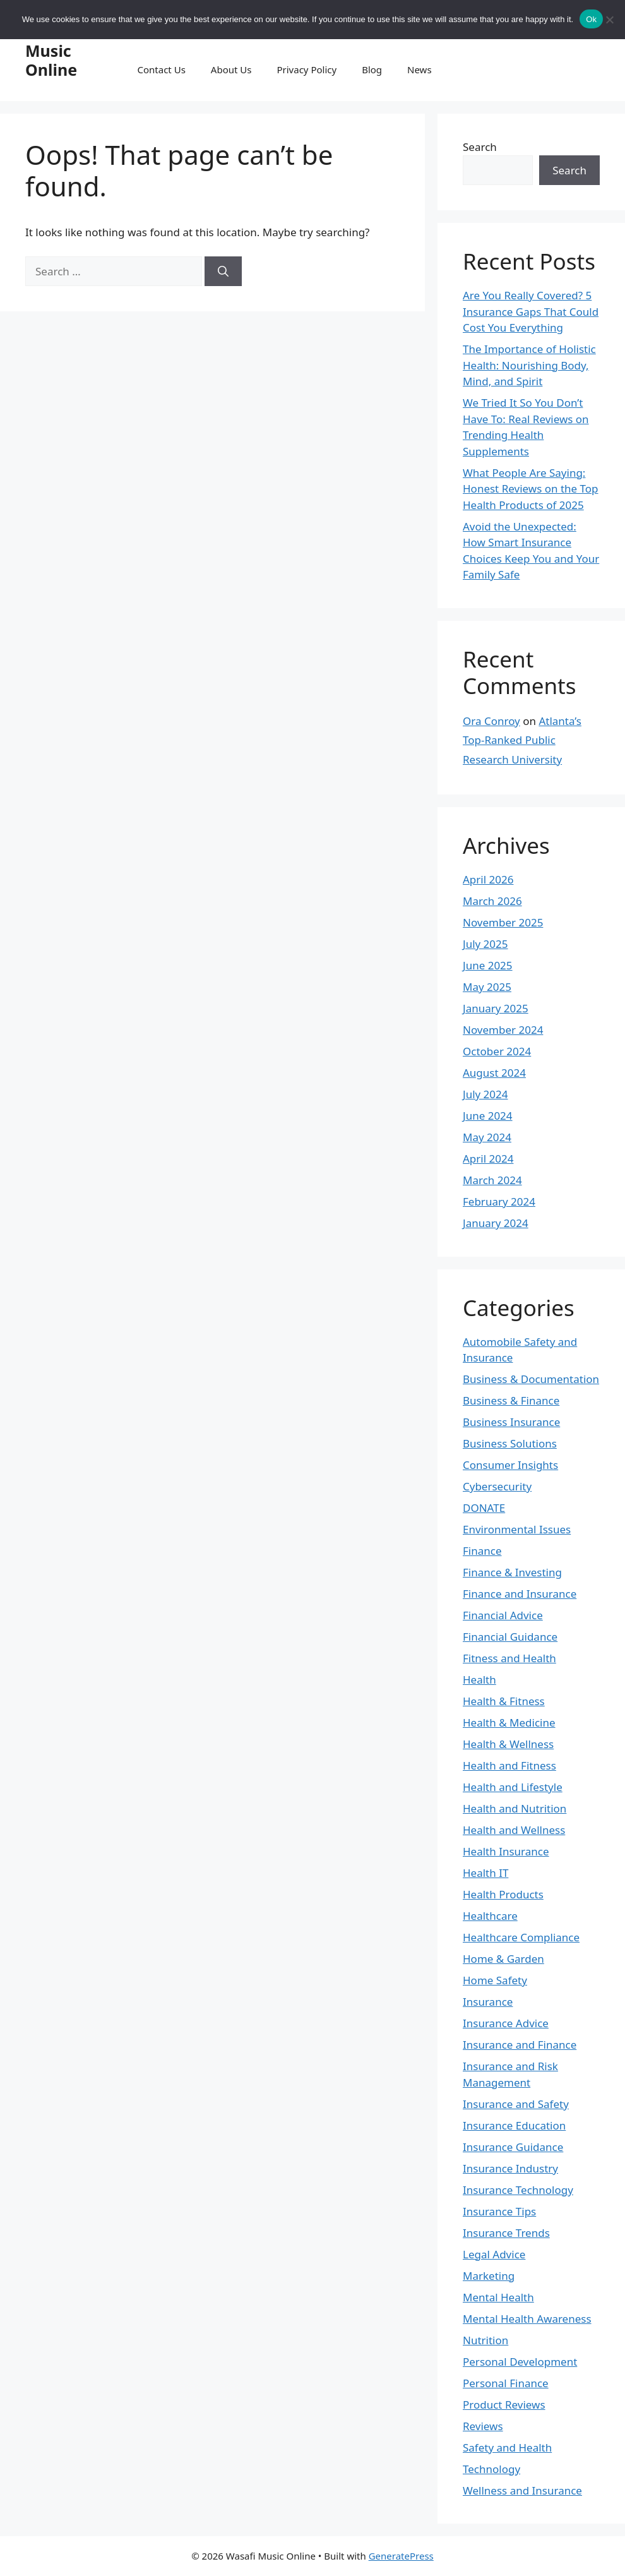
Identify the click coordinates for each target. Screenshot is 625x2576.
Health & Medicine (509, 1722)
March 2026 (492, 901)
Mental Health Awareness (527, 2318)
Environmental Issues (517, 1529)
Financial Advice (503, 1615)
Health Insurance (506, 1851)
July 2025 (485, 944)
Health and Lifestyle (512, 1787)
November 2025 (503, 922)
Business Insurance (511, 1422)
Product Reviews (504, 2404)
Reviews (483, 2426)
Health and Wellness (514, 1830)
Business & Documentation (531, 1379)
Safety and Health (507, 2447)
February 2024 (499, 1201)
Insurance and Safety (516, 2104)
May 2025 (487, 986)
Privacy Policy (306, 69)
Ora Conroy (491, 721)
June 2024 (488, 1115)
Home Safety (495, 1980)
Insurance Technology (518, 2190)
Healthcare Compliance (521, 1937)
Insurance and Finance (519, 2044)
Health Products (503, 1894)
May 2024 (487, 1137)
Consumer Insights (510, 1465)
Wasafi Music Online (51, 50)
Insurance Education (514, 2125)
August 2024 (494, 1072)
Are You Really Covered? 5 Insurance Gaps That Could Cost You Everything (530, 311)
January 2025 (495, 1008)
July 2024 (485, 1094)
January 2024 (495, 1223)
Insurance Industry (510, 2168)
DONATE (484, 1508)
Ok (591, 19)
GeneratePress (401, 2555)
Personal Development (520, 2361)
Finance (482, 1550)
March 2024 (492, 1180)
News (419, 69)
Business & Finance (511, 1400)
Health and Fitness (509, 1765)
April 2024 (488, 1158)
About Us (231, 69)
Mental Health (498, 2297)
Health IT (485, 1873)
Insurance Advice (506, 2023)
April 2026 (488, 879)
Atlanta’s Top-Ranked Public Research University (522, 740)
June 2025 (488, 965)
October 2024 (497, 1051)
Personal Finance (506, 2383)
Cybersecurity (497, 1486)
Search (480, 147)
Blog (372, 69)
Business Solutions (510, 1443)
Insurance (488, 2001)
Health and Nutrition (514, 1808)
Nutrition (485, 2340)
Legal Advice (494, 2254)
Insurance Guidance (513, 2147)
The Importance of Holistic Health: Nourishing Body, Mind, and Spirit (529, 365)
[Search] (223, 271)
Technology (491, 2469)
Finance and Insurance (519, 1593)
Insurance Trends (506, 2233)
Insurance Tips (499, 2211)
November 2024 (503, 1029)
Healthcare (490, 1915)
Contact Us (162, 69)
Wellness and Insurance (522, 2490)
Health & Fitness (504, 1701)
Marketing (489, 2275)
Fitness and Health (509, 1658)
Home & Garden (503, 1958)
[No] (609, 19)
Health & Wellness (508, 1744)
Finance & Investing (512, 1572)
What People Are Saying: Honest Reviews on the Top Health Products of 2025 (530, 488)
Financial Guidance (510, 1636)
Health (479, 1679)
